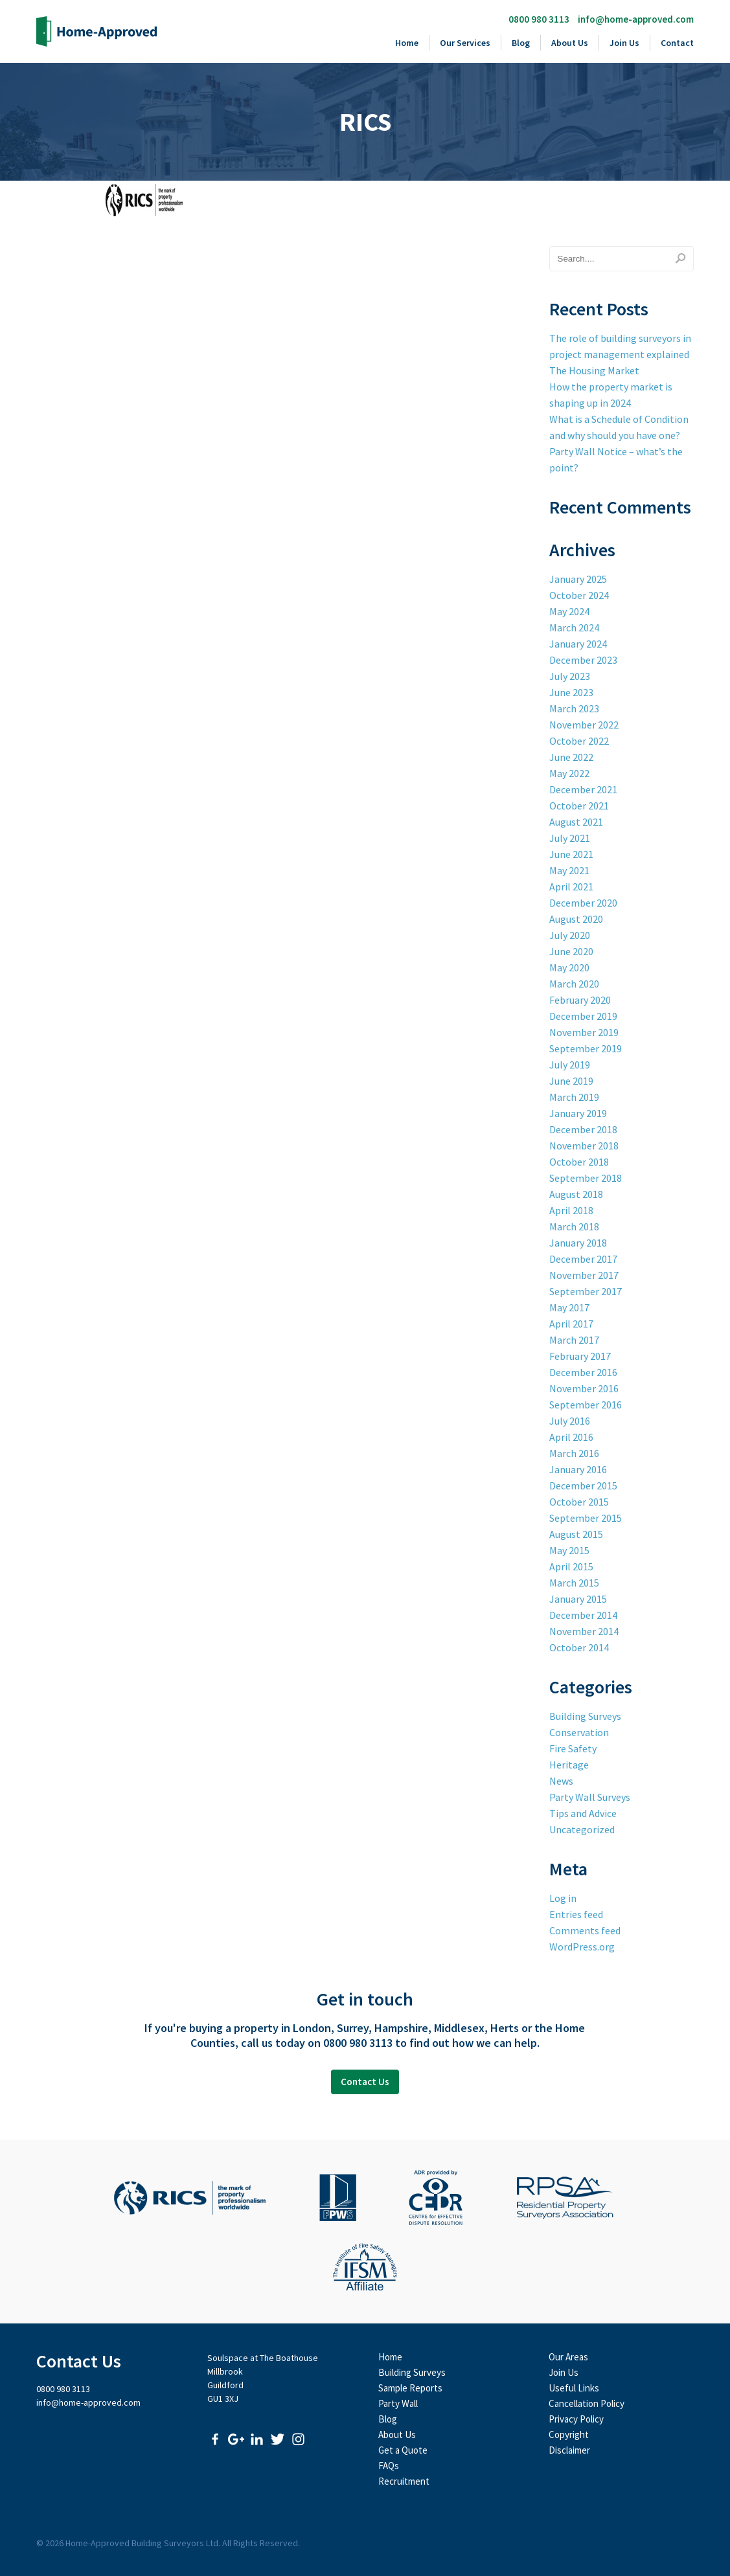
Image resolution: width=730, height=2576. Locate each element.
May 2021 (569, 870)
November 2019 (584, 1032)
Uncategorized (582, 1829)
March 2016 (574, 1453)
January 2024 (578, 643)
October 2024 (579, 595)
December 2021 (583, 789)
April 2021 (571, 886)
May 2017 (569, 1307)
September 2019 (585, 1048)
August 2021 (576, 821)
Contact (677, 43)
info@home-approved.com (636, 19)
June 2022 (571, 757)
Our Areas (568, 2357)
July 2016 (569, 1420)
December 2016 (583, 1372)
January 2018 (578, 1242)
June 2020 (571, 951)
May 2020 (569, 967)
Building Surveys (585, 1716)
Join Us (624, 43)
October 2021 (579, 805)
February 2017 (580, 1356)
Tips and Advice (583, 1813)
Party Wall (398, 2403)
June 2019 (571, 1080)
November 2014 (584, 1631)
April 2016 (571, 1436)
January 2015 (578, 1598)
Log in (562, 1898)
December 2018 (583, 1129)
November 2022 (584, 724)
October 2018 (579, 1161)
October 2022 (579, 740)
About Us (569, 43)
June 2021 (571, 854)
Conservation (579, 1732)
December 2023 (583, 659)
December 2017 (583, 1258)
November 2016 (584, 1388)
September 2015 (585, 1517)
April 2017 (571, 1323)
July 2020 (569, 935)
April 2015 (571, 1566)
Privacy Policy (576, 2419)
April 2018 (571, 1210)
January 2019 (578, 1113)
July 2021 (569, 837)
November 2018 (584, 1145)
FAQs (388, 2465)
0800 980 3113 (538, 19)
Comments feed (585, 1930)
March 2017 (574, 1339)
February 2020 (580, 999)
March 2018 (574, 1226)
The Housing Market (594, 370)
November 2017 (584, 1275)
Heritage (569, 1764)
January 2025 (578, 578)
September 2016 (585, 1404)
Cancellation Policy (586, 2403)
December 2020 (583, 902)
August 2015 (576, 1534)
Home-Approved (96, 31)
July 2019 (569, 1064)
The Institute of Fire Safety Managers (365, 2267)
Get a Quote (403, 2450)
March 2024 (574, 627)
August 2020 (576, 918)
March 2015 (574, 1582)
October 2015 (579, 1501)
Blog (521, 43)
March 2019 (574, 1096)
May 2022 (569, 773)
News (561, 1780)
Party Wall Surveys (589, 1797)
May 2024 (569, 611)
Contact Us (365, 2081)
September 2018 (585, 1177)
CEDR (435, 2197)
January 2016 (578, 1469)
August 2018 (576, 1194)
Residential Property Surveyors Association (564, 2197)
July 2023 (569, 676)
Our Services (465, 43)
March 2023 (574, 708)
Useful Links (574, 2388)
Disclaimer (569, 2450)
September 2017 (585, 1291)
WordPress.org (582, 1946)
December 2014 (583, 1615)
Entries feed (576, 1914)
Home (406, 43)
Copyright (569, 2434)
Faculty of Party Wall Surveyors (338, 2197)
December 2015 (583, 1485)
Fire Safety (573, 1748)
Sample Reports (410, 2388)
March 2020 (574, 983)
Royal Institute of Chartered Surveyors (190, 2197)
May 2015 (569, 1550)
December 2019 (583, 1016)
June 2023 (571, 692)
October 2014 (579, 1647)
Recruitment (403, 2481)
